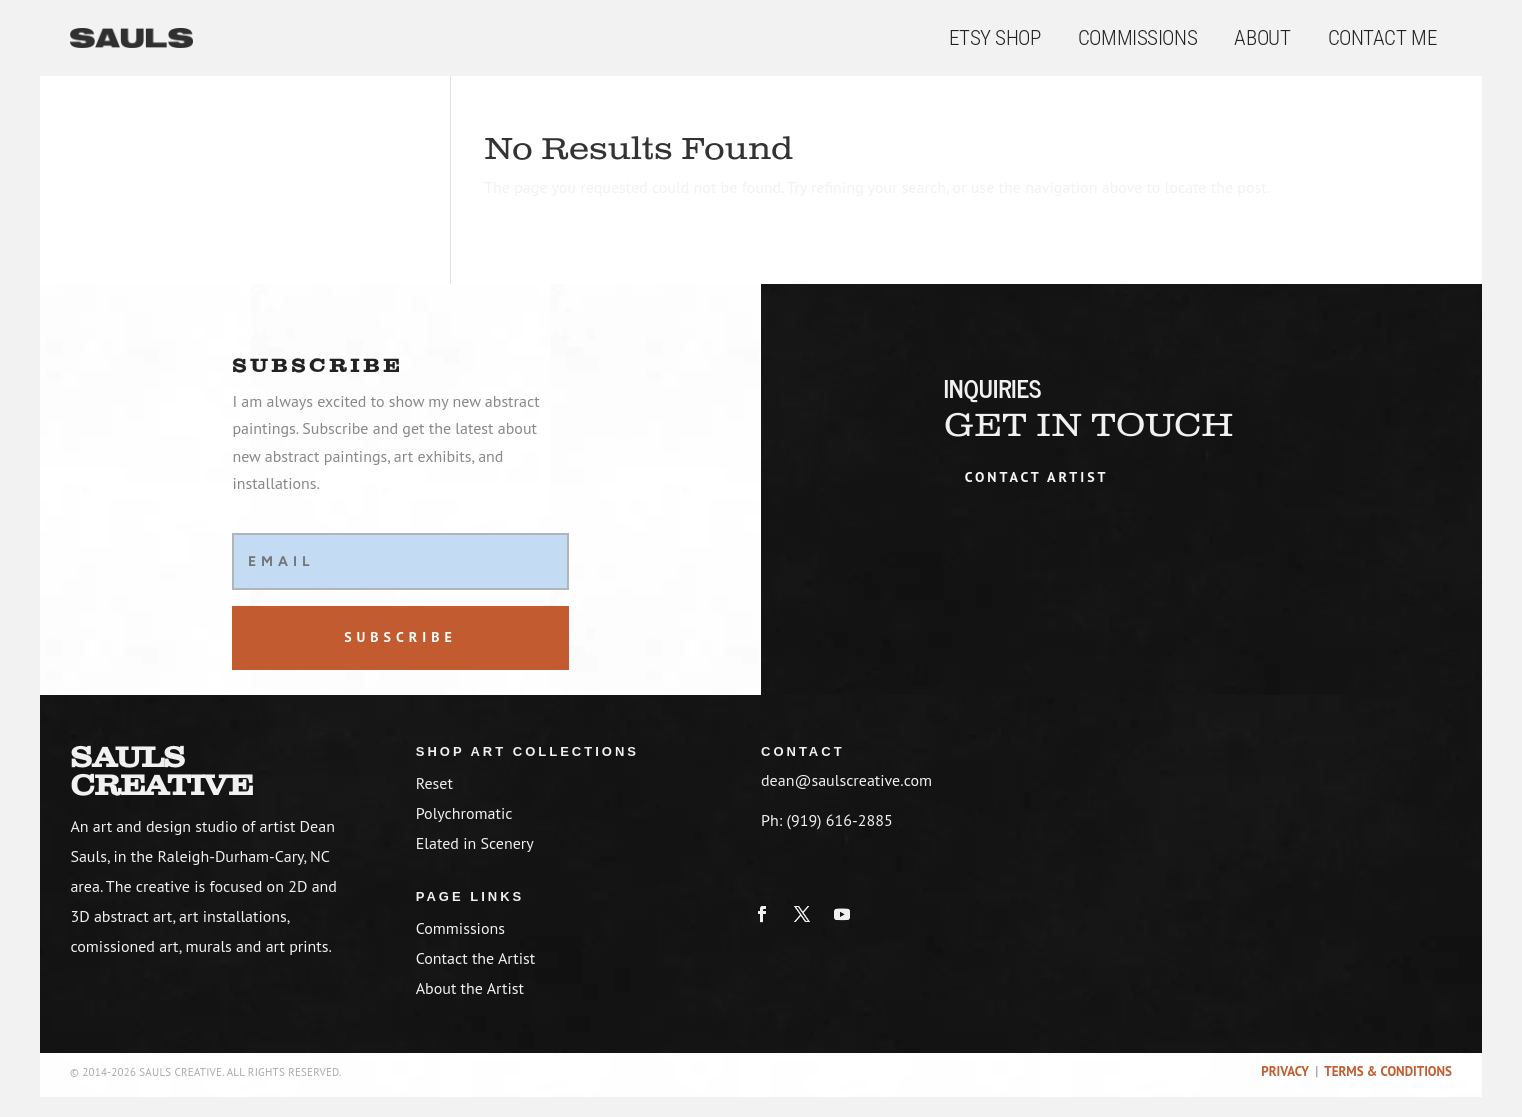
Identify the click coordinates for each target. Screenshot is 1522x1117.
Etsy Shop (994, 38)
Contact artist (1037, 477)
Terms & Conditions (1388, 1071)
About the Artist (470, 988)
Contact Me (1382, 38)
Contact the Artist (475, 958)
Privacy (1284, 1071)
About (1262, 38)
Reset (434, 783)
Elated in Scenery (475, 843)
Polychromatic (464, 813)
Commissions (1137, 38)
